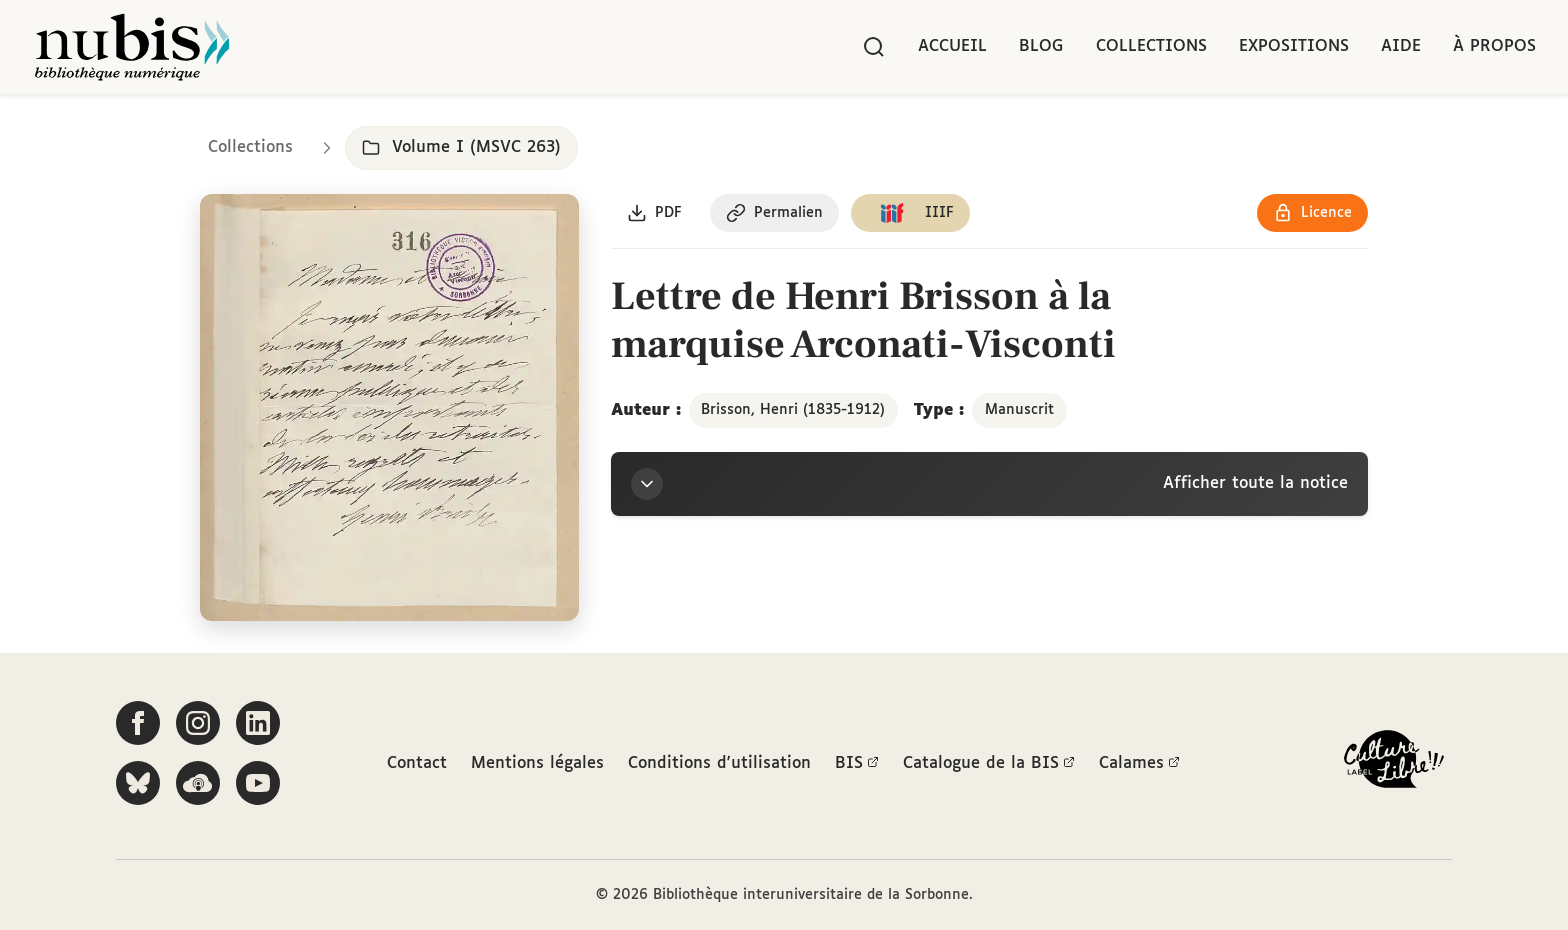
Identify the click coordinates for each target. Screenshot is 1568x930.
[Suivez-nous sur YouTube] (258, 783)
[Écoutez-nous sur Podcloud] (198, 783)
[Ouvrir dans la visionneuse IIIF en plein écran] (389, 408)
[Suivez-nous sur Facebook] (138, 723)
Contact (417, 763)
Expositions (1294, 46)
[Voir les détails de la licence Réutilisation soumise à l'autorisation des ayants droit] (1312, 213)
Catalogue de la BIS (989, 764)
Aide (1401, 46)
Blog (1041, 46)
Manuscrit (1019, 410)
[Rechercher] (874, 47)
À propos (1494, 46)
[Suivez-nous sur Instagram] (198, 723)
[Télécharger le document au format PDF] (654, 213)
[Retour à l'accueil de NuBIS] (132, 47)
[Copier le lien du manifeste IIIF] (910, 213)
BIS (857, 764)
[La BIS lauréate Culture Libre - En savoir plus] (1394, 763)
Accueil (952, 46)
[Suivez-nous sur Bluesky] (138, 783)
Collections (1151, 46)
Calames (1139, 764)
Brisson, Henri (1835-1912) (793, 410)
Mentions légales (537, 763)
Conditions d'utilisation (719, 763)
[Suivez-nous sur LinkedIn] (258, 723)
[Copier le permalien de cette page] (774, 213)
